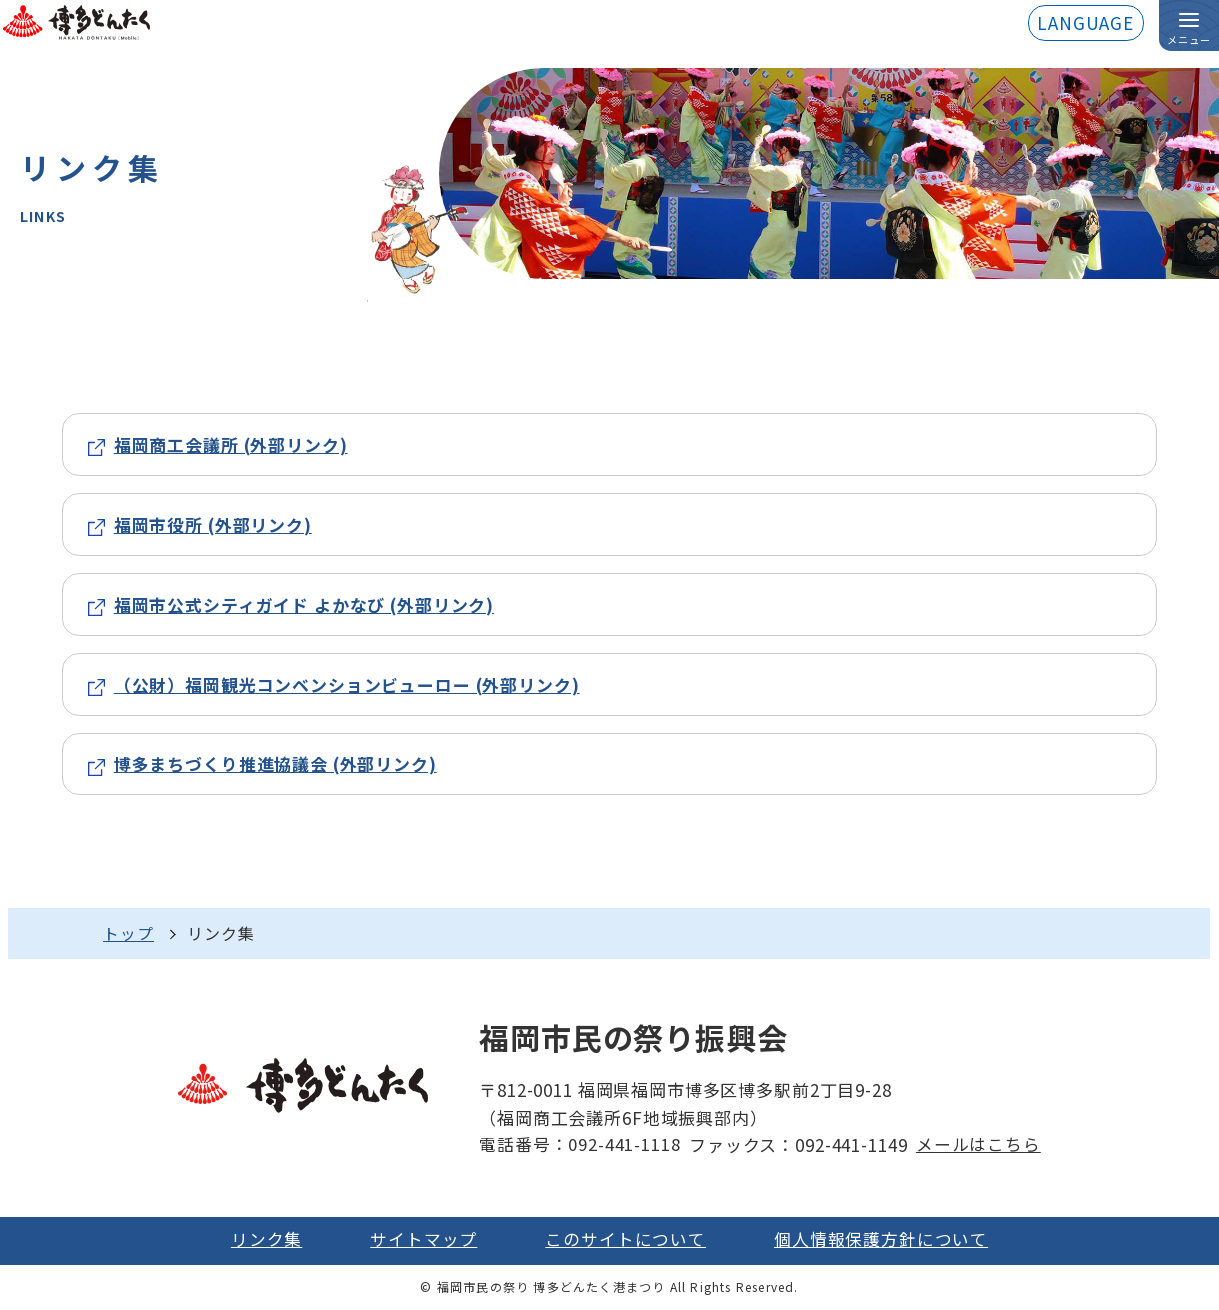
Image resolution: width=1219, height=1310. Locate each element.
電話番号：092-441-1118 (579, 1145)
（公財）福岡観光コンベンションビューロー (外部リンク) (347, 684)
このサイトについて (626, 1241)
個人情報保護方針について (880, 1241)
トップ (128, 935)
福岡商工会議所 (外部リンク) (231, 444)
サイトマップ (424, 1241)
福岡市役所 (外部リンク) (213, 524)
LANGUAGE (1085, 23)
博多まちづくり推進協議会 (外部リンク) (276, 765)
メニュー (1189, 40)
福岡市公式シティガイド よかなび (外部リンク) (304, 604)
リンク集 (267, 1241)
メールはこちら (978, 1145)
